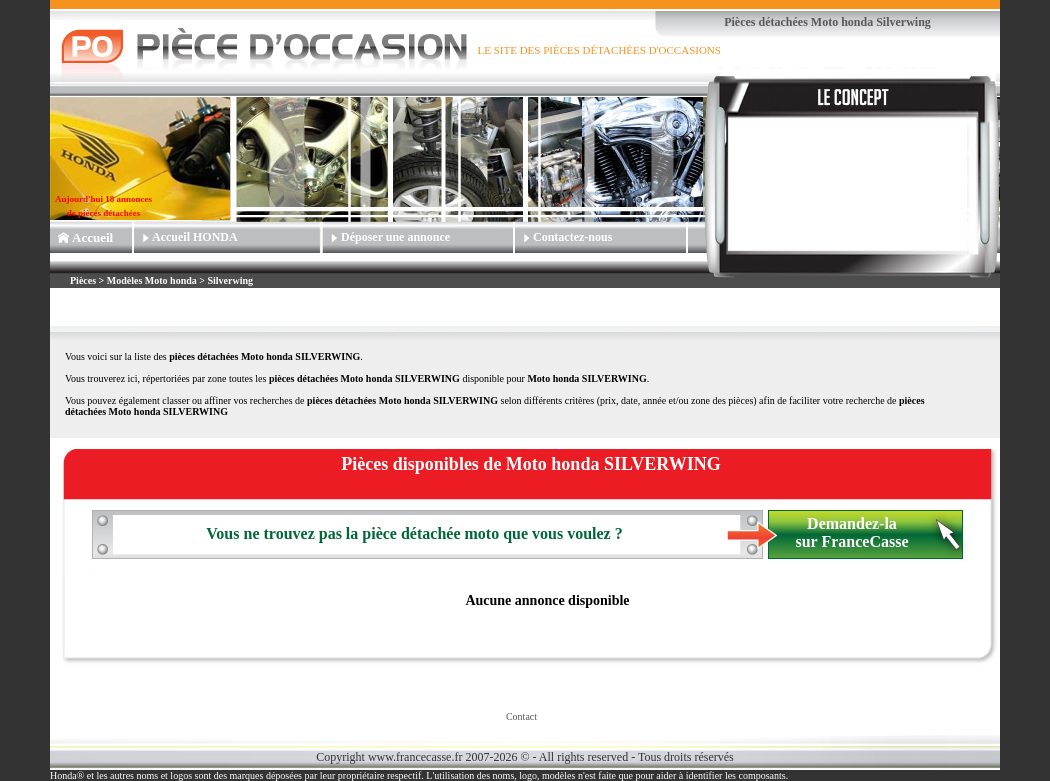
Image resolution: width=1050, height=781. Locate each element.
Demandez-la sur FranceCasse (851, 532)
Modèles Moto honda (152, 280)
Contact (521, 716)
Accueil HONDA (195, 237)
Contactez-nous (572, 237)
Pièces (84, 280)
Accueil (92, 237)
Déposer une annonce (395, 237)
